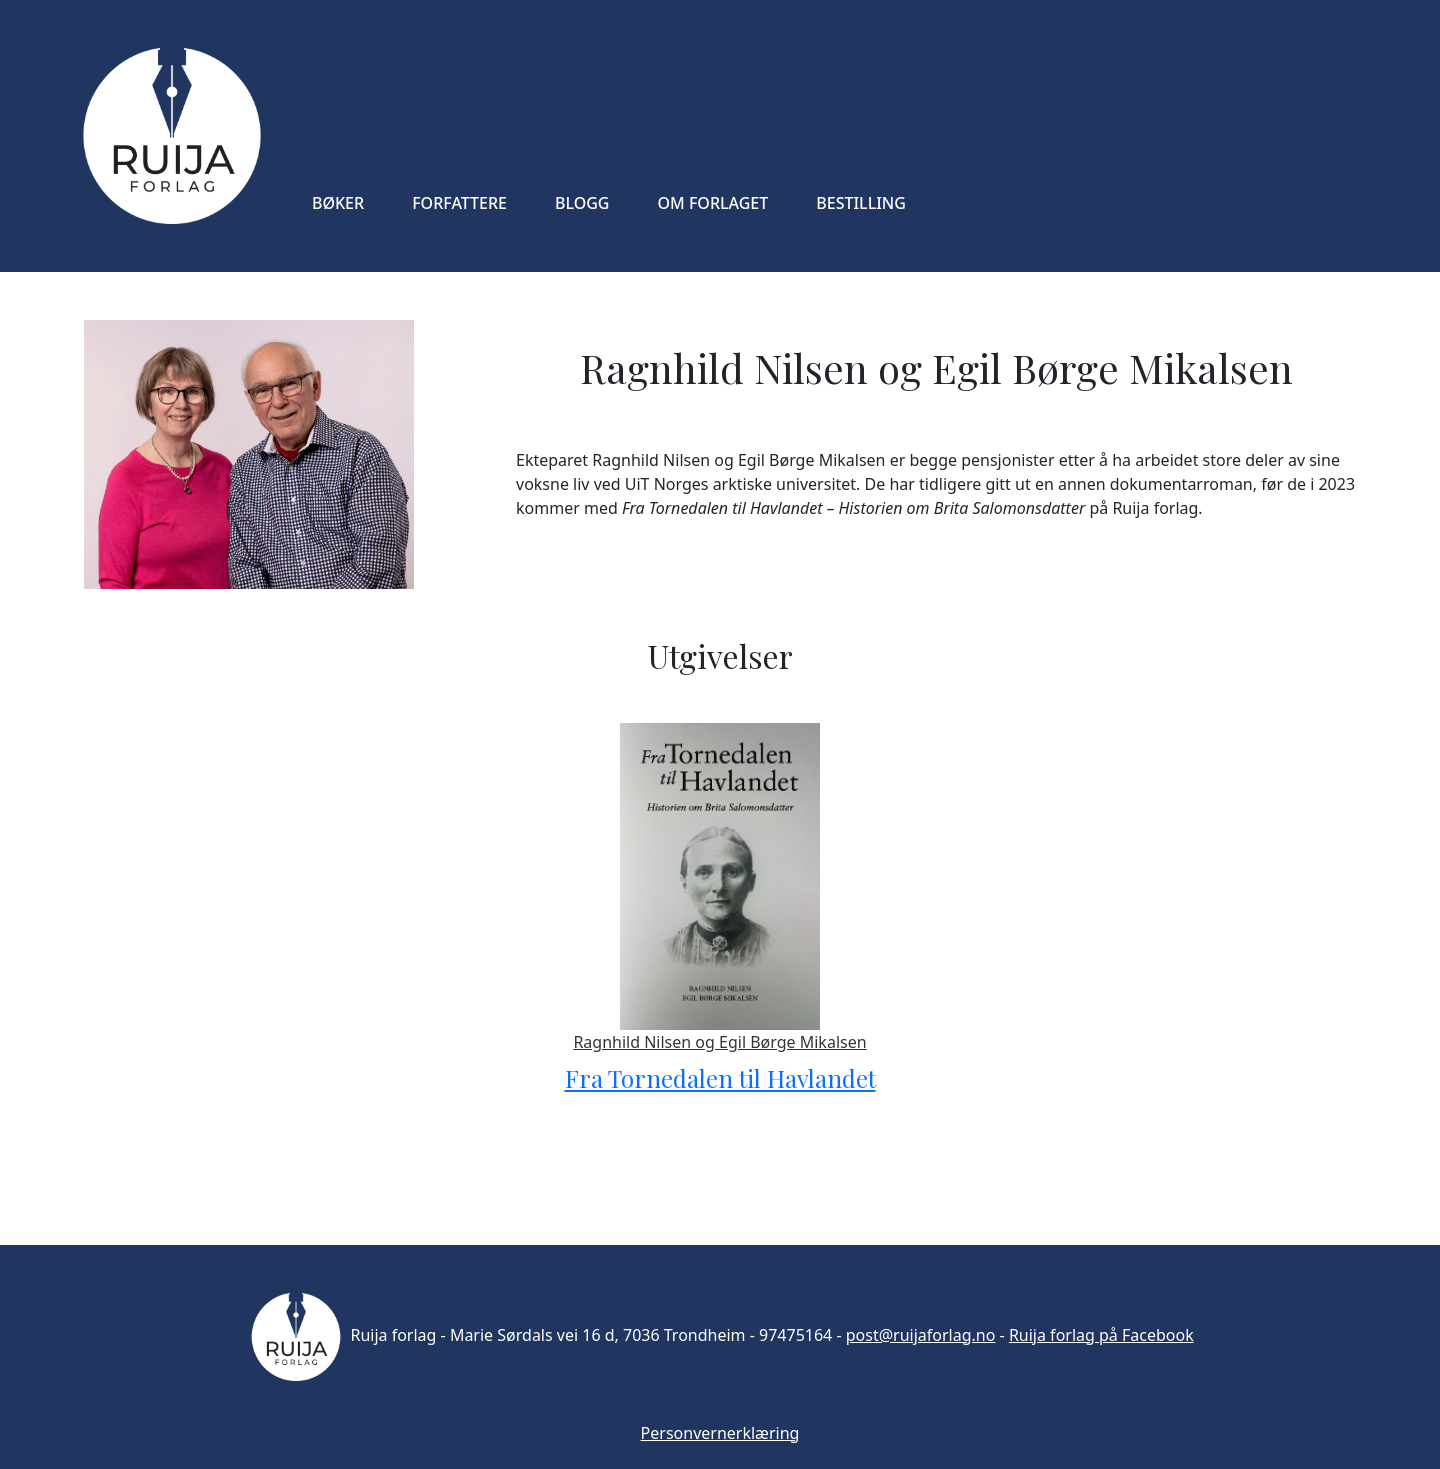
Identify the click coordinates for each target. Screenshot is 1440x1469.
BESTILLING (861, 203)
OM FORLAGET (713, 203)
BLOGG (582, 203)
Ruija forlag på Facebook (1101, 1335)
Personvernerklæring (720, 1433)
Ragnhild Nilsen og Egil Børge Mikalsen (719, 1042)
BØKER (338, 203)
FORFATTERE (459, 203)
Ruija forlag (341, 1335)
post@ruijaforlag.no (921, 1335)
